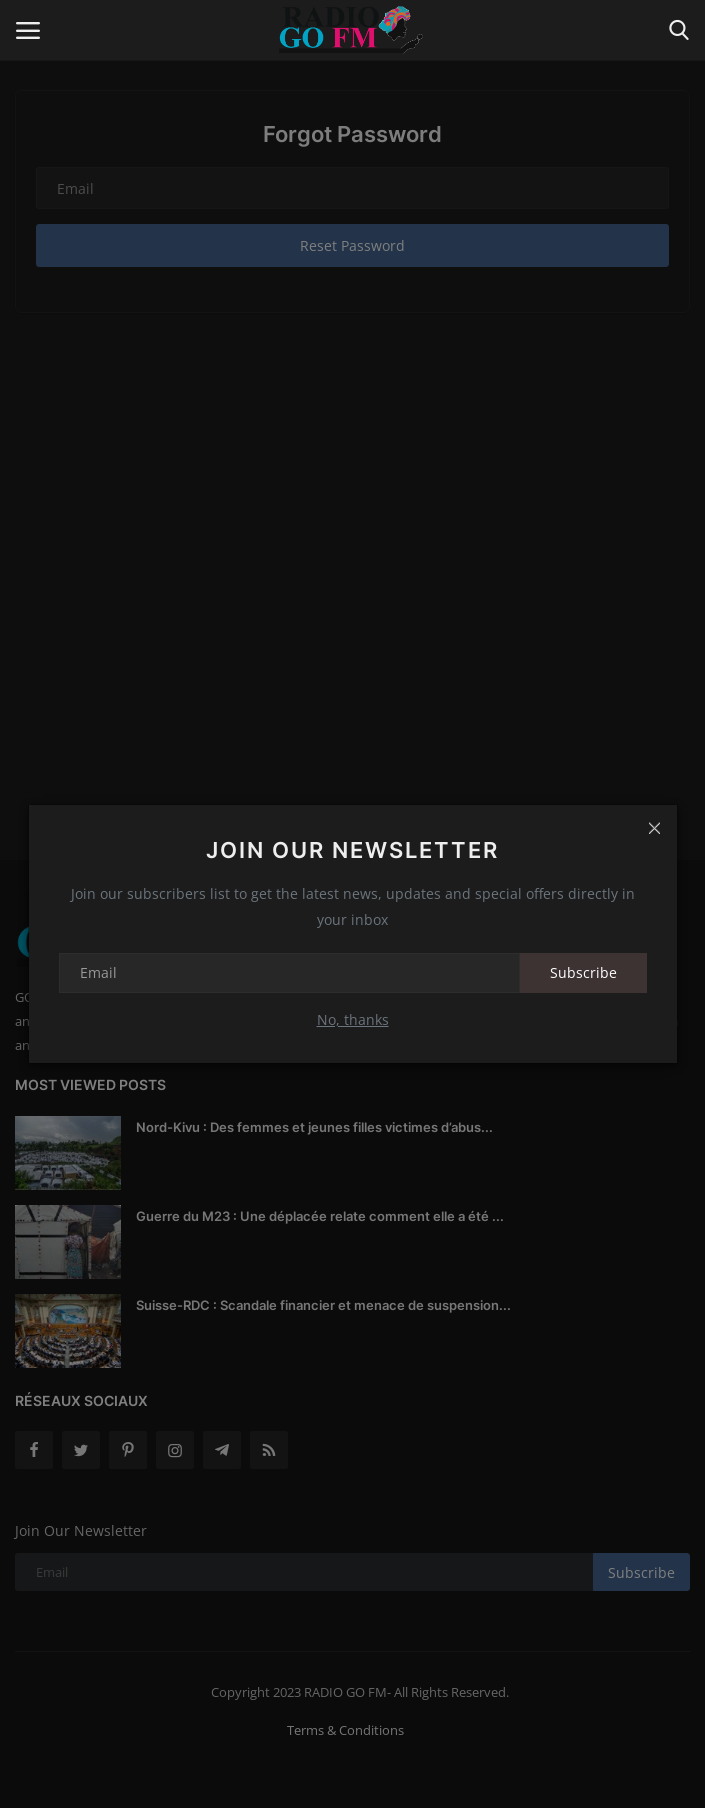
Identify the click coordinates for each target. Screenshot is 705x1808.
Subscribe (583, 972)
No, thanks (353, 1019)
